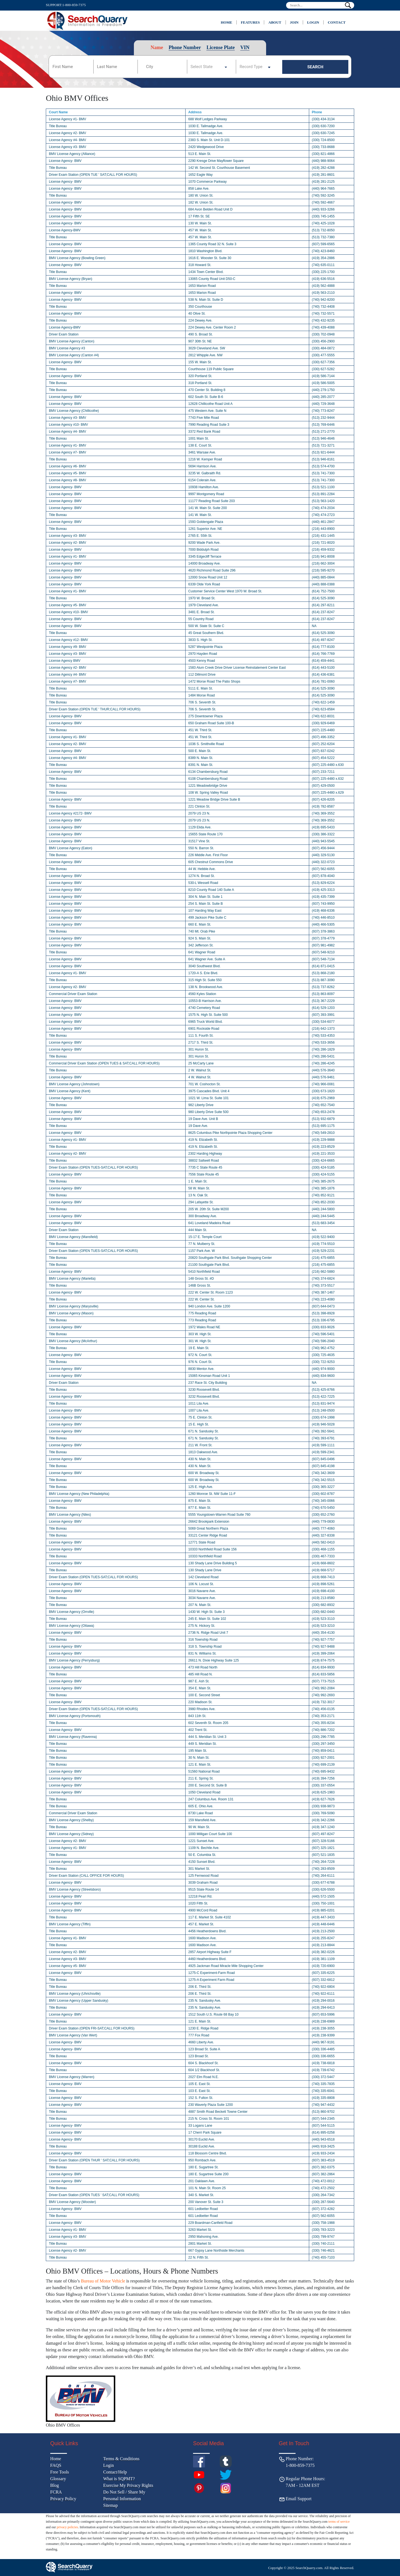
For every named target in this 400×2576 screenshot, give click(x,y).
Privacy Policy (63, 2498)
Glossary (58, 2478)
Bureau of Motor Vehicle (103, 2281)
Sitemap (110, 2505)
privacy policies (67, 2527)
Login (313, 22)
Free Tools (59, 2472)
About (274, 22)
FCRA (56, 2492)
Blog (54, 2485)
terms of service (339, 2522)
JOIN (294, 22)
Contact (337, 22)
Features (250, 22)
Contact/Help (115, 2472)
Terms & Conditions (121, 2458)
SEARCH (315, 66)
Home (226, 22)
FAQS (55, 2465)
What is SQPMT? (119, 2478)
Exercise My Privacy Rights (128, 2485)
